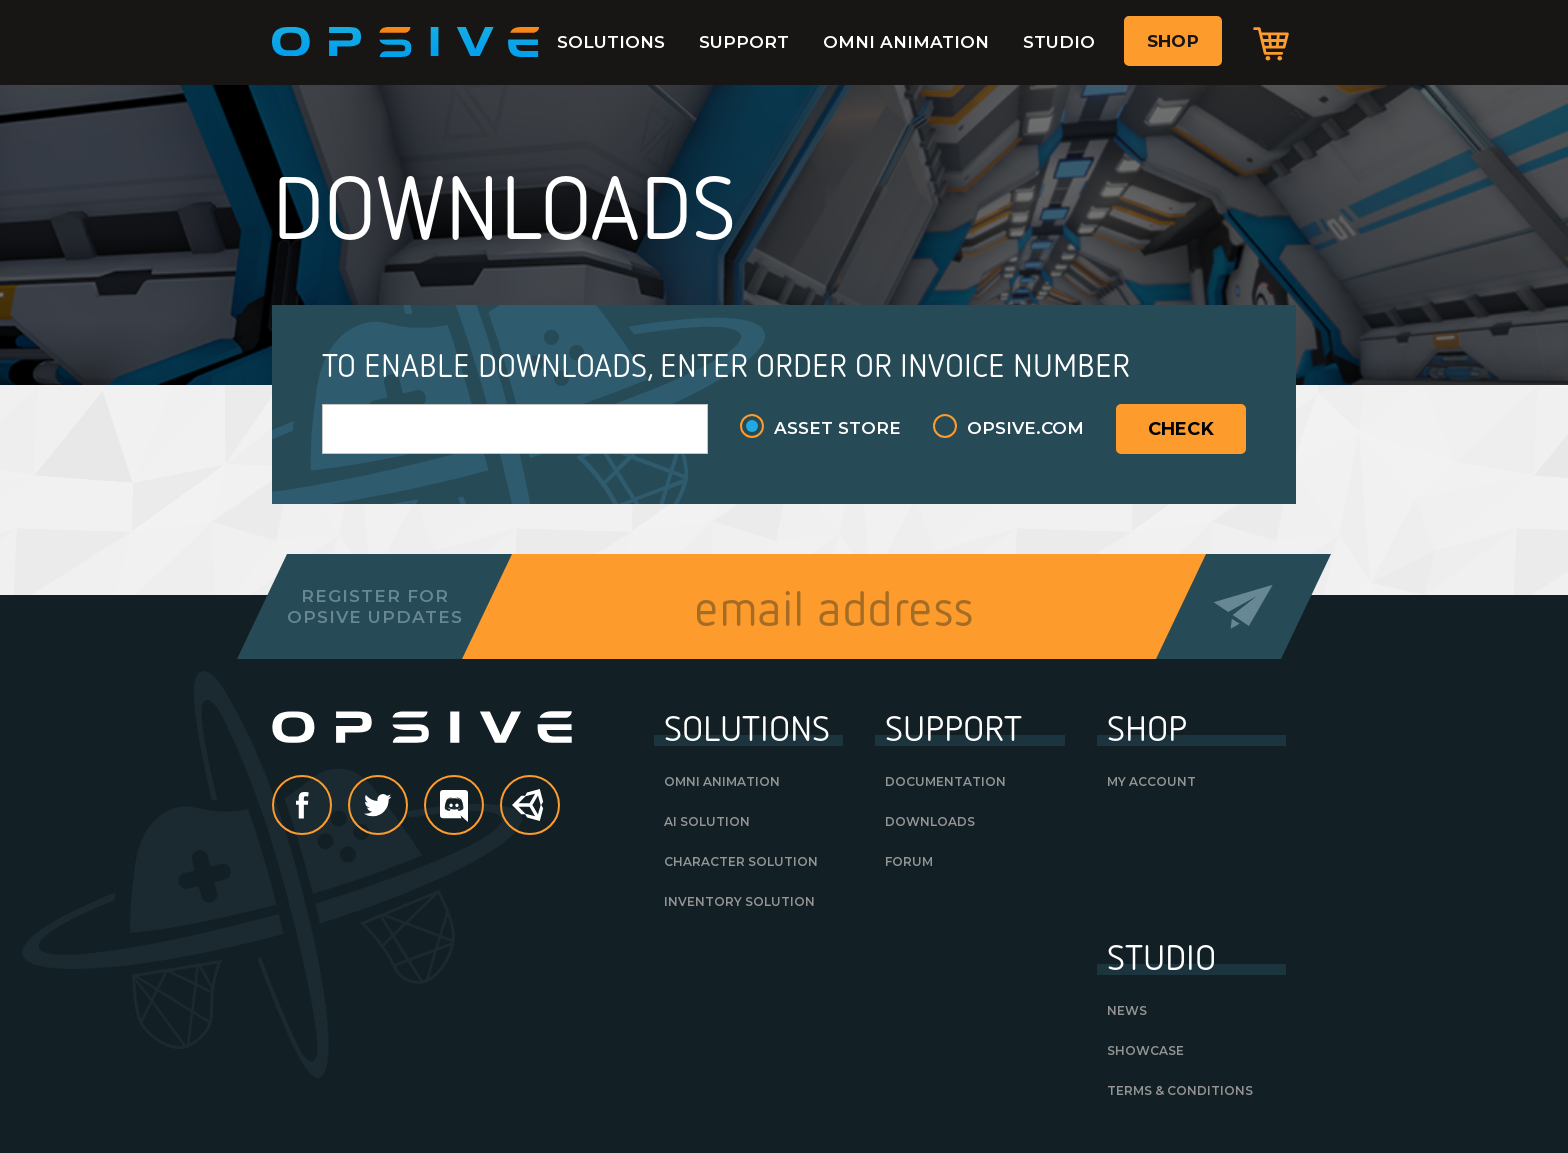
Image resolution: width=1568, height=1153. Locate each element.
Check (1181, 429)
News (1127, 1010)
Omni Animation (906, 42)
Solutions (611, 42)
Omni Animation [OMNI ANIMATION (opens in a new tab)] (722, 781)
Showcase (1145, 1050)
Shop (1173, 41)
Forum (909, 861)
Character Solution (741, 861)
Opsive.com (1025, 428)
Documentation (945, 781)
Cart (1271, 43)
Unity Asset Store (531, 815)
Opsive (406, 42)
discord (483, 807)
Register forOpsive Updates (374, 606)
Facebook (331, 807)
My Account (1151, 781)
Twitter (407, 807)
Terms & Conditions (1180, 1090)
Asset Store (837, 428)
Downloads (930, 821)
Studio (1059, 42)
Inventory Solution (739, 901)
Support (744, 42)
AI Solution (707, 821)
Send (1243, 606)
